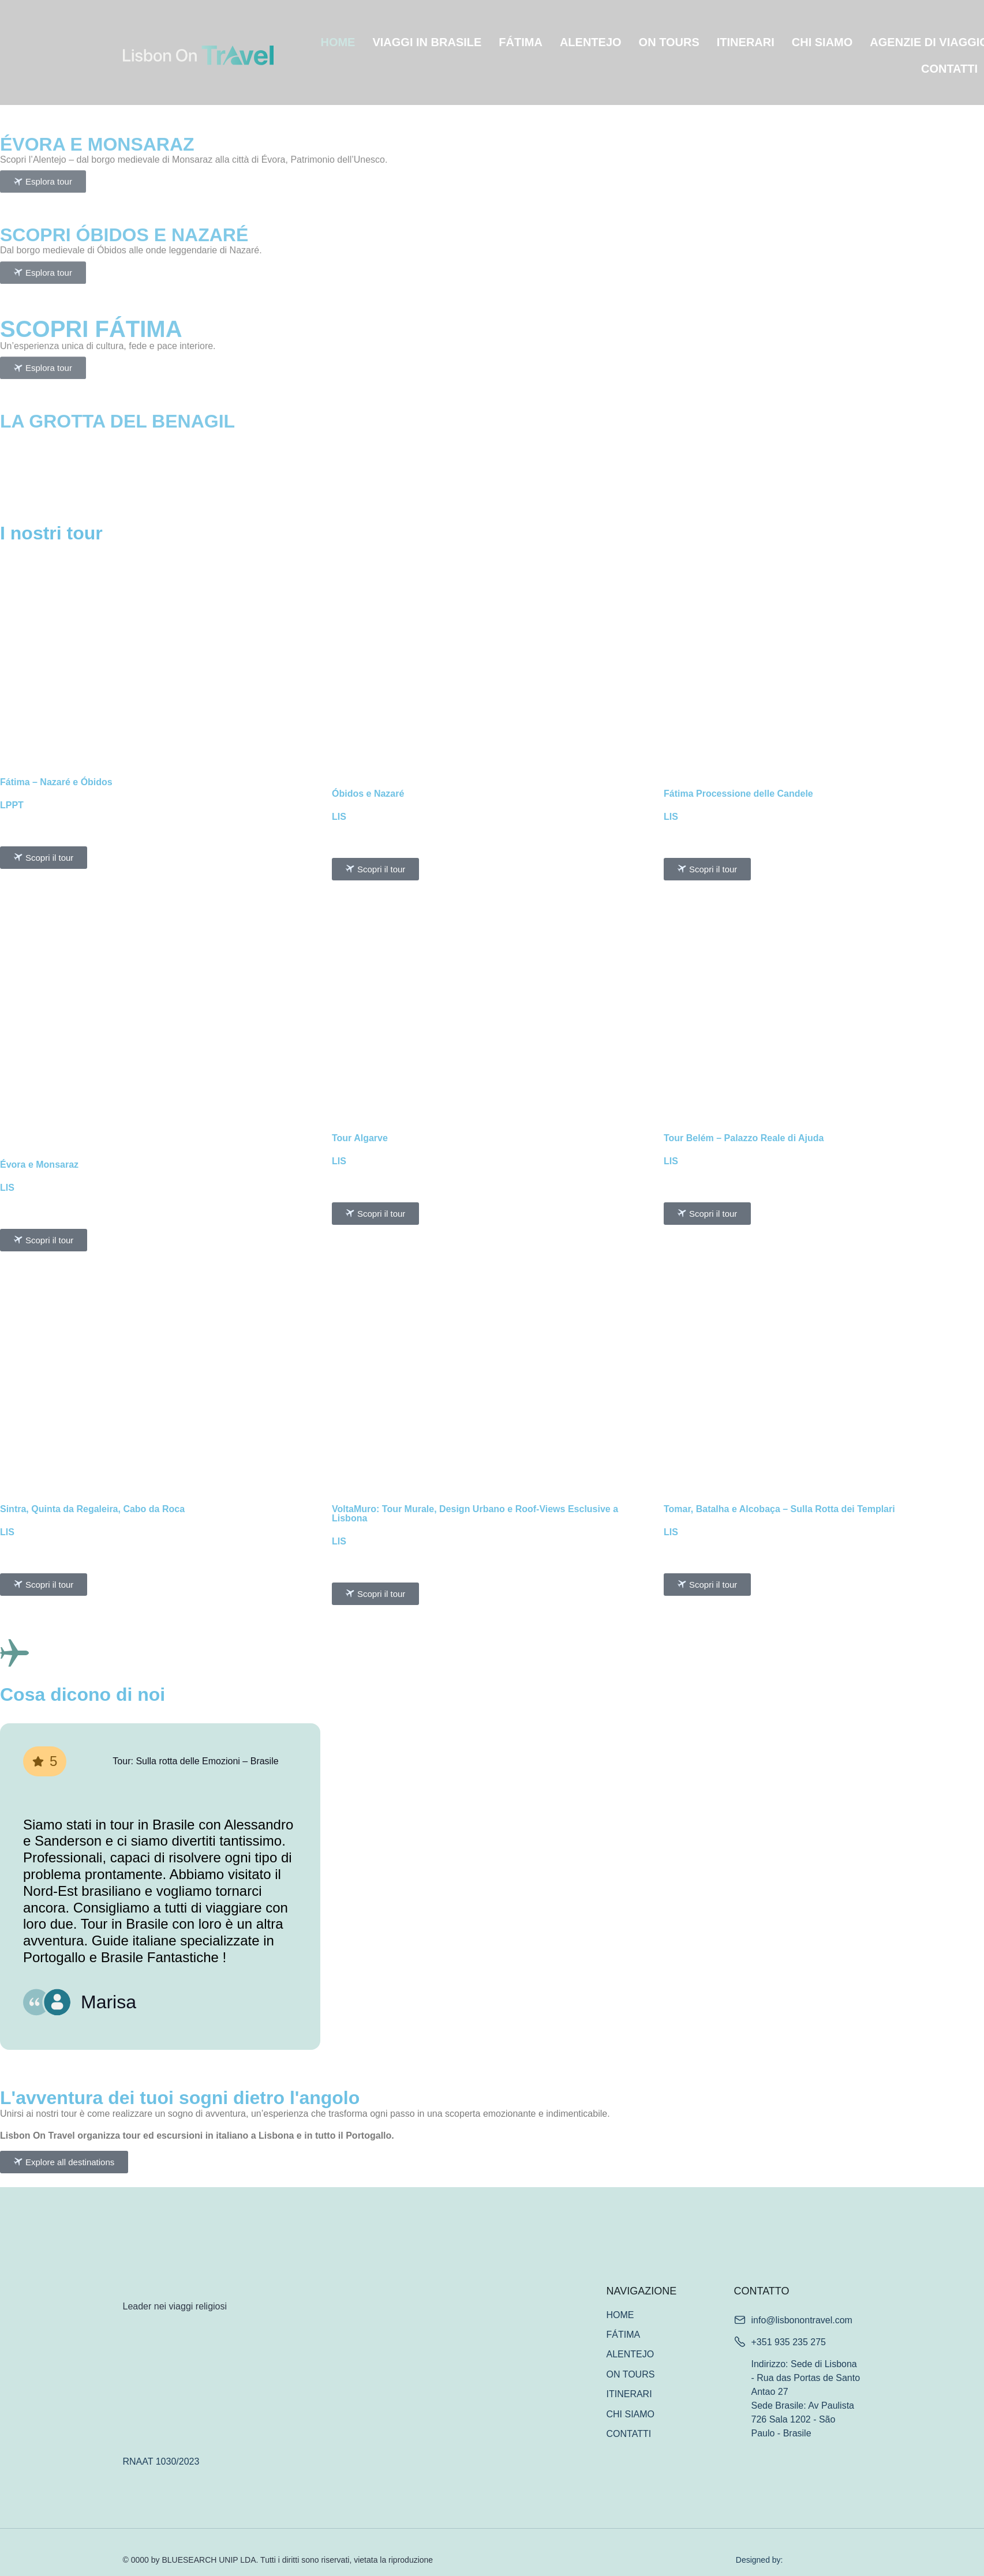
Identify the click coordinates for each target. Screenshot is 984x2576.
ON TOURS (669, 42)
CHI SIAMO (822, 42)
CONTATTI (949, 68)
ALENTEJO (591, 42)
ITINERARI (746, 42)
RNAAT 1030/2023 (161, 2461)
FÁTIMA (520, 42)
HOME (337, 42)
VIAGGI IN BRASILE (426, 42)
